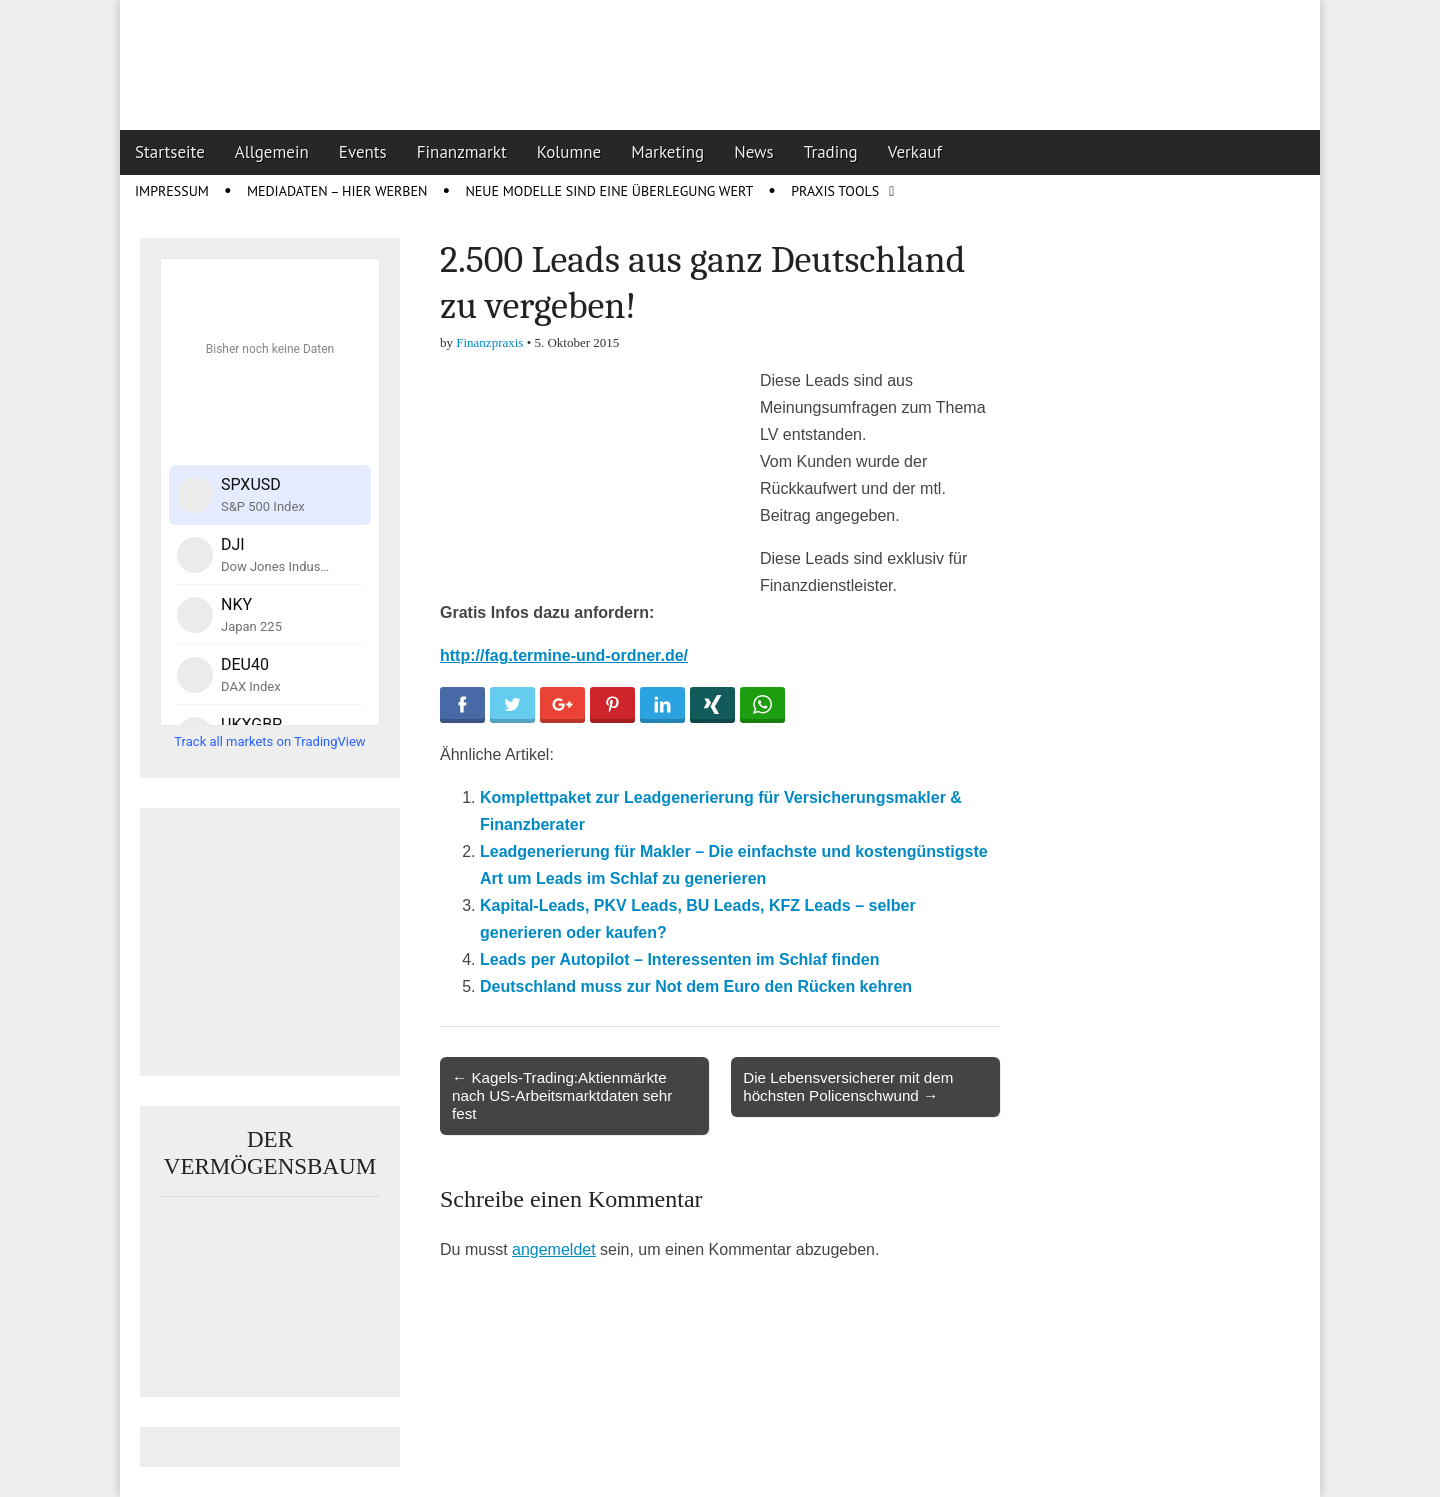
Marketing (667, 152)
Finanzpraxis (489, 342)
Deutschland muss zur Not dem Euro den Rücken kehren (696, 986)
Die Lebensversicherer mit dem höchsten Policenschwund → (848, 1086)
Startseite (170, 152)
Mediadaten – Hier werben (337, 191)
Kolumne (569, 152)
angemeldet (554, 1249)
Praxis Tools (835, 191)
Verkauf (915, 152)
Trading (831, 152)
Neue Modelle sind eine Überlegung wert (609, 191)
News (754, 152)
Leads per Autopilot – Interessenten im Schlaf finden (679, 959)
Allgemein (272, 152)
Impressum (172, 191)
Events (363, 152)
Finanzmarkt (462, 152)
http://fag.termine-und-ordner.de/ (564, 655)
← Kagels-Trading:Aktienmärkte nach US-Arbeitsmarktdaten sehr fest (562, 1095)
